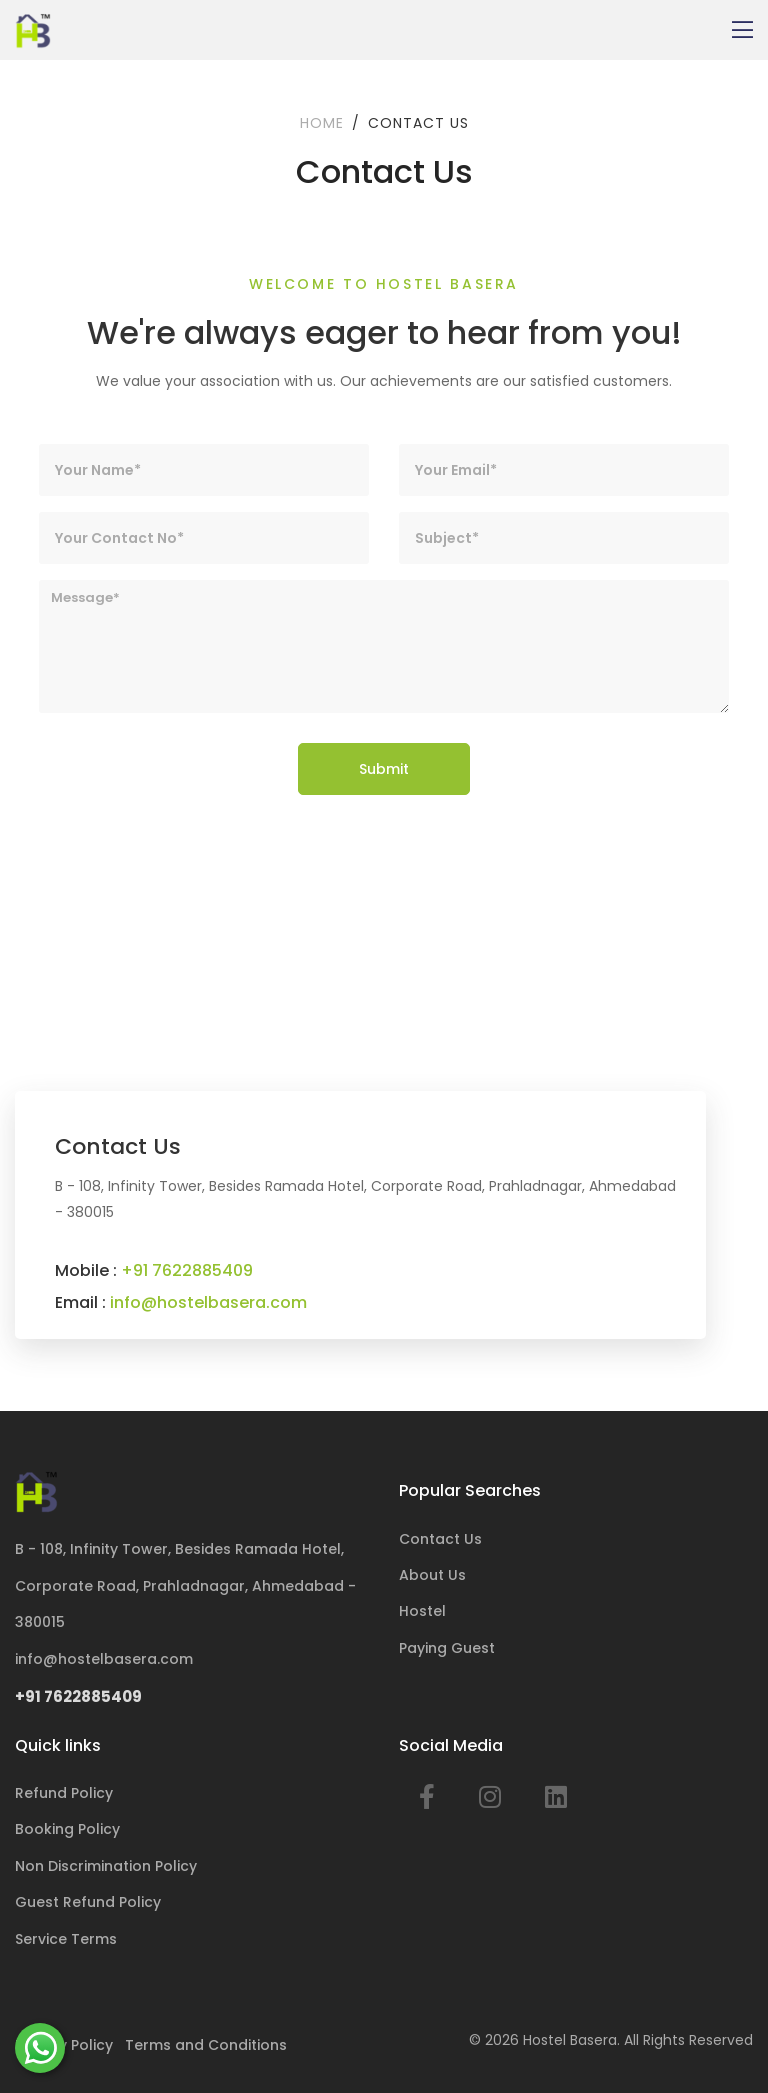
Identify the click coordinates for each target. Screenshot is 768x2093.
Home (322, 123)
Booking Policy (67, 1829)
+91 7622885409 (187, 1270)
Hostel (422, 1611)
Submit (384, 769)
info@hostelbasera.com (208, 1302)
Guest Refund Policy (88, 1902)
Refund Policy (64, 1793)
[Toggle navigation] (742, 30)
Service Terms (66, 1939)
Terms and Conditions (206, 2045)
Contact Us (440, 1539)
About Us (432, 1575)
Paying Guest (447, 1648)
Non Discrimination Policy (106, 1866)
